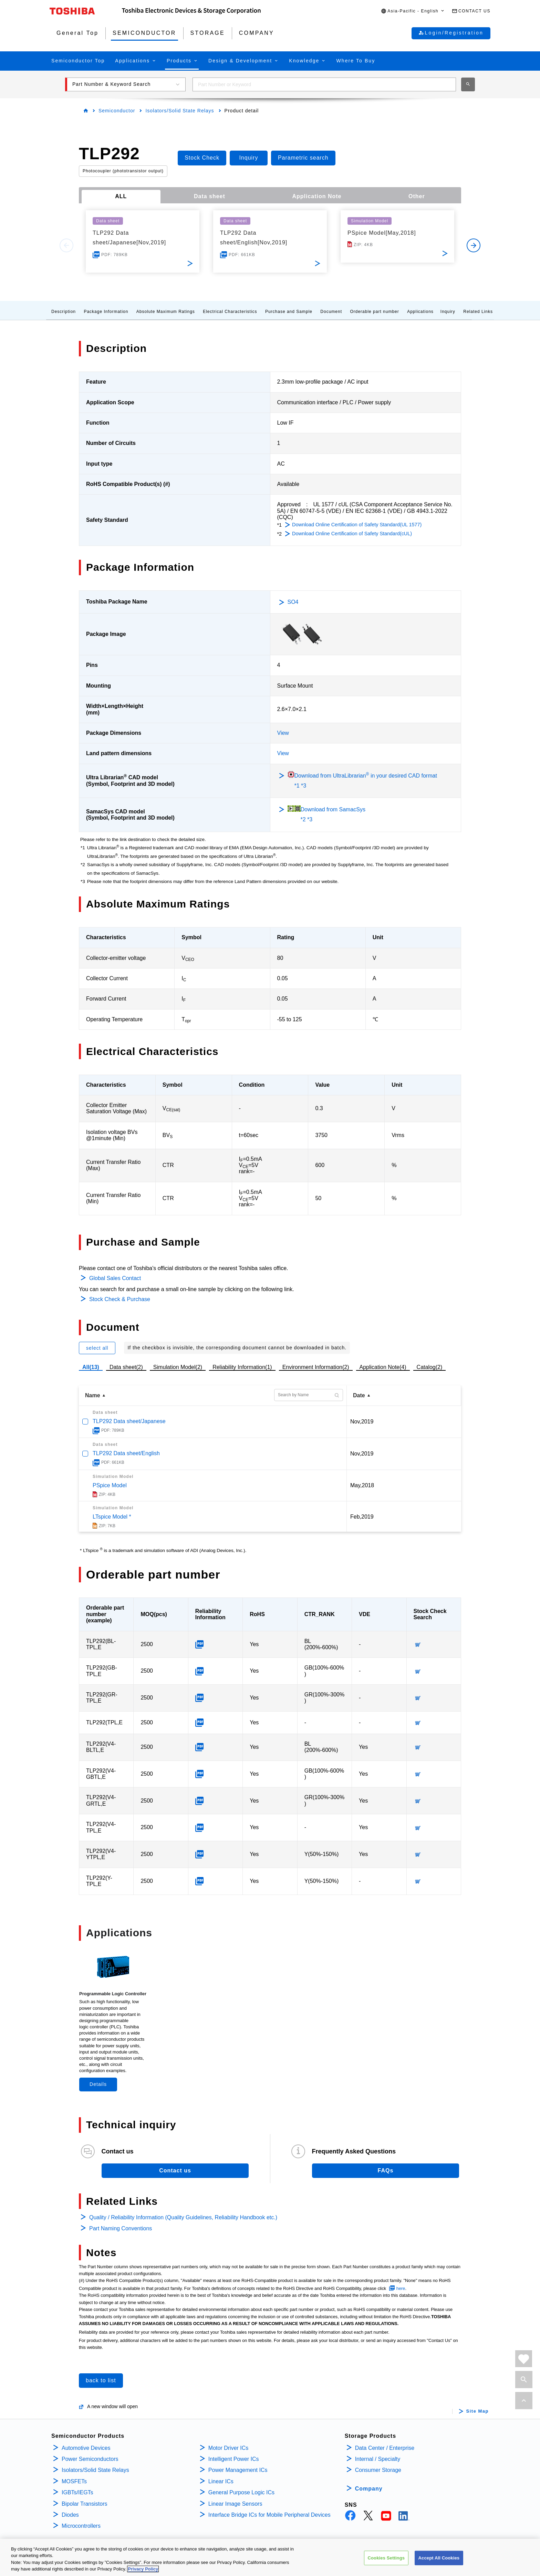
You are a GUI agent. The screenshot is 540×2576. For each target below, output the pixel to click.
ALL (121, 196)
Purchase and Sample (288, 311)
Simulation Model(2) (177, 1367)
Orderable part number (374, 311)
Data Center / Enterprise (385, 2448)
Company (369, 2489)
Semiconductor (116, 110)
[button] (412, 11)
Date (359, 1395)
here (400, 2288)
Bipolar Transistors (84, 2504)
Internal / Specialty (378, 2459)
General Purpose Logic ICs (241, 2492)
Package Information (106, 311)
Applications (420, 311)
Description (63, 311)
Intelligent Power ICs (233, 2459)
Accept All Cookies (439, 2558)
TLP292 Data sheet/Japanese (129, 1421)
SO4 (293, 602)
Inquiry (447, 311)
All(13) (90, 1367)
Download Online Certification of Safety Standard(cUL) (352, 533)
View (283, 733)
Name (92, 1395)
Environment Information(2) (315, 1367)
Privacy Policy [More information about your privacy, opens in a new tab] (143, 2570)
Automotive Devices (86, 2448)
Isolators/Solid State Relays (179, 110)
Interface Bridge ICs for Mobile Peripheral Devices (269, 2515)
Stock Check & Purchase (119, 1299)
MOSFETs (74, 2481)
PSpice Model (110, 1485)
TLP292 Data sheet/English (126, 1453)
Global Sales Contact (115, 1278)
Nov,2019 (361, 1421)
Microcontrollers (81, 2526)
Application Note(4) (383, 1367)
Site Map (477, 2411)
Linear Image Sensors (235, 2504)
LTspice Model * (112, 1517)
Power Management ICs (238, 2470)
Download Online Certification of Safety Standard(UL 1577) (357, 524)
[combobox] (324, 84)
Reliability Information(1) (242, 1367)
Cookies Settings (386, 2558)
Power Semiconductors (90, 2459)
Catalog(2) (430, 1367)
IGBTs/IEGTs (77, 2492)
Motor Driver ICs (228, 2448)
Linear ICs (220, 2481)
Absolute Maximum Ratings (165, 311)
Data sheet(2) (126, 1367)
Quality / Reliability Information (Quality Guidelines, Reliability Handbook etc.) (183, 2217)
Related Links (478, 311)
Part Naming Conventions (120, 2228)
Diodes (70, 2515)
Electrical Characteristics (230, 311)
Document (331, 311)
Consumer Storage (378, 2470)
